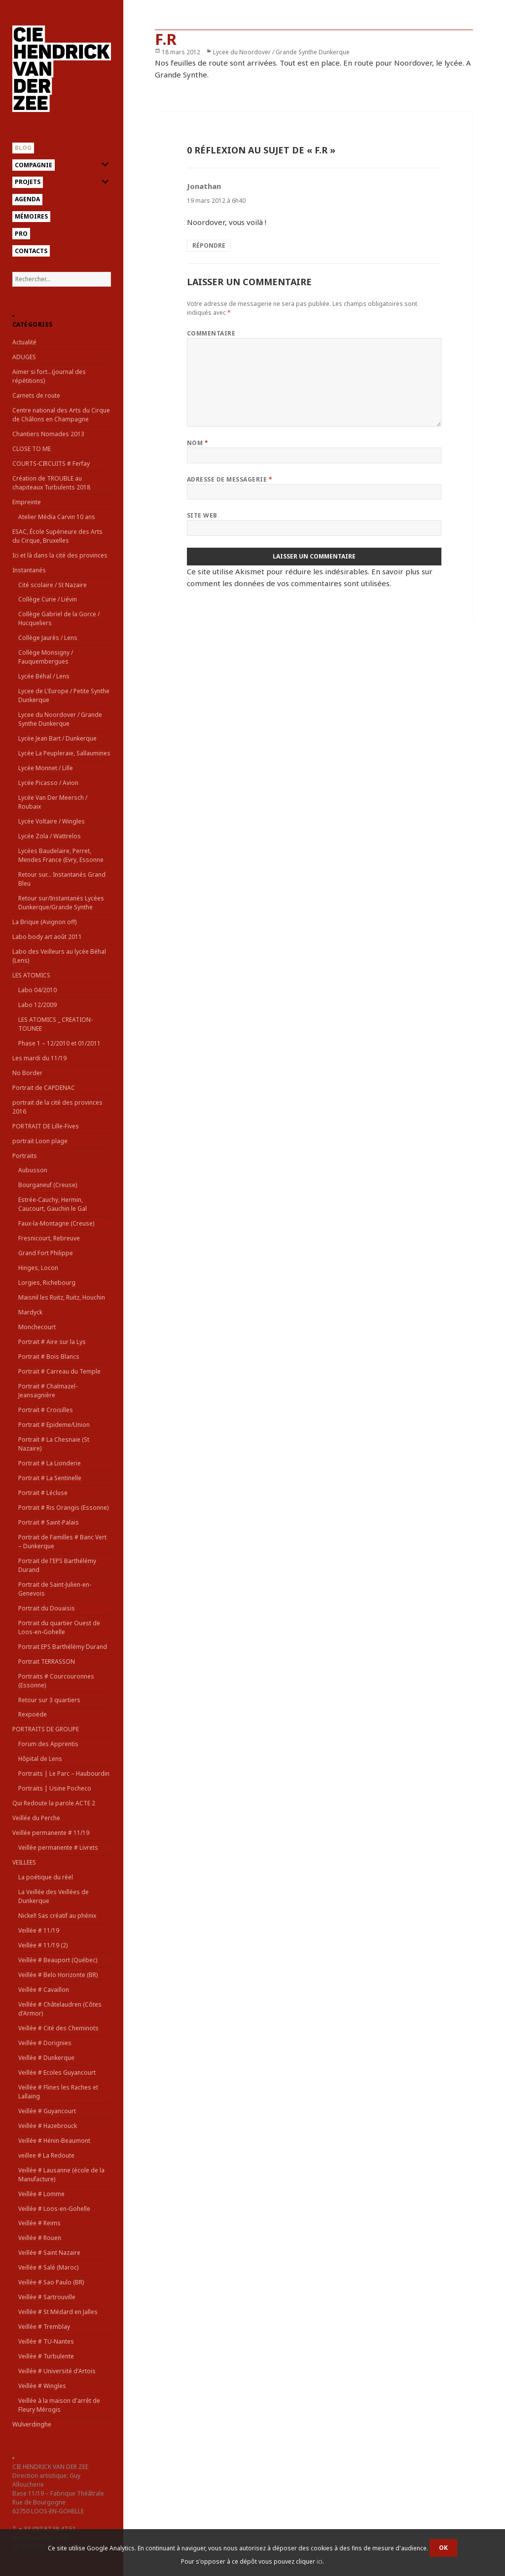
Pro (21, 233)
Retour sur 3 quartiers (49, 1700)
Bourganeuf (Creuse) (47, 1185)
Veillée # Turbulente (46, 2356)
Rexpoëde (32, 1714)
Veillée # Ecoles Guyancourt (57, 2072)
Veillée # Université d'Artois (57, 2371)
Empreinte (26, 502)
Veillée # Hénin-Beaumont (54, 2140)
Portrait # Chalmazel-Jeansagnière (47, 1390)
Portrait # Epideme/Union (54, 1424)
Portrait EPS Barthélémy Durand (62, 1647)
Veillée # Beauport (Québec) (57, 1960)
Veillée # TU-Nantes (46, 2341)
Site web (202, 515)
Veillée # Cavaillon (43, 1989)
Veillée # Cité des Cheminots (58, 2028)
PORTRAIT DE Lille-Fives (45, 1126)
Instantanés (29, 570)
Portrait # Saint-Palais (48, 1522)
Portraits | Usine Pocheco (54, 1788)
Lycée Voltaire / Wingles (51, 821)
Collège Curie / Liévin (47, 599)
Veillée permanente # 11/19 (50, 1833)
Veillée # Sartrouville (46, 2297)
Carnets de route (36, 395)
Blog (23, 148)
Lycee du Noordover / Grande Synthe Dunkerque (60, 719)
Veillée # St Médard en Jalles (58, 2312)
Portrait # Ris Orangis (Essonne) (63, 1507)
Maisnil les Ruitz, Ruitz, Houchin (61, 1297)
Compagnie (33, 165)
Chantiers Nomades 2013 (48, 434)
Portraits (24, 1156)
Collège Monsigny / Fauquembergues (45, 657)
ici (320, 2561)
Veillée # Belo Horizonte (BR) (58, 1975)
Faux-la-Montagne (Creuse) (56, 1223)
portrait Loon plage (40, 1141)
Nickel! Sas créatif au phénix (57, 1915)
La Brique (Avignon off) (44, 922)
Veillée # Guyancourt (47, 2111)
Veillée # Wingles (42, 2386)
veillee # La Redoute (46, 2155)
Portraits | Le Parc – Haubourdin (63, 1773)
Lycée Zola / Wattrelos (49, 836)
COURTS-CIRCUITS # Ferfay (51, 463)
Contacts (31, 251)
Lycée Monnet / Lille (45, 768)
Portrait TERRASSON (46, 1661)
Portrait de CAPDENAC (43, 1087)
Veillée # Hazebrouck (47, 2126)
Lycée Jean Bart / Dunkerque (57, 738)
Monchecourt (37, 1327)
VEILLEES (24, 1862)
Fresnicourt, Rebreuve (49, 1238)
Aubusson (32, 1170)
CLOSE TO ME (31, 449)
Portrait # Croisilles (45, 1410)
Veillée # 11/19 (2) (43, 1945)
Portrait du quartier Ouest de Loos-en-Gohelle (59, 1627)
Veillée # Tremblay (44, 2326)
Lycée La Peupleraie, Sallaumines (64, 753)
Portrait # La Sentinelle (49, 1478)
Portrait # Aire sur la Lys (52, 1342)
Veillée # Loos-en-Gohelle (54, 2208)
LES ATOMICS (31, 975)
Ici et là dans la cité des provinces (60, 555)
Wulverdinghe (31, 2424)
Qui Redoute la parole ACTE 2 (53, 1803)
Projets (27, 182)
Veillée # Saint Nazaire (49, 2252)
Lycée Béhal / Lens (44, 676)
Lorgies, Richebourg (46, 1282)
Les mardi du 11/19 (39, 1058)
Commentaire (211, 333)
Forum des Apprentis (48, 1744)
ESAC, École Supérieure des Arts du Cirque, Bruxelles (57, 536)
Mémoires (31, 216)
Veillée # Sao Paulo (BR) (51, 2282)
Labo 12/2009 (37, 1005)
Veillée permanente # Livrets (58, 1847)
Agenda (27, 199)
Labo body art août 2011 (47, 937)
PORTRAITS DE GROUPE (45, 1729)
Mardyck (30, 1312)
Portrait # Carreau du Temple (59, 1371)
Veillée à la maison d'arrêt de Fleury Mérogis (59, 2405)
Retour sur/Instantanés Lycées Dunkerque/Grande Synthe (61, 902)
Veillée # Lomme (41, 2194)
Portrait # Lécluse (43, 1493)
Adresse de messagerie (229, 479)
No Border (27, 1073)
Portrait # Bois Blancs (48, 1356)
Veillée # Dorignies (45, 2043)
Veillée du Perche (36, 1818)
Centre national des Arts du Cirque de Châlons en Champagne (61, 414)
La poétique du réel (45, 1877)
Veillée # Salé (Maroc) (48, 2267)
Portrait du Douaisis (46, 1608)
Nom (197, 443)
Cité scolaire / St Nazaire (52, 585)
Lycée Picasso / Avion (48, 783)
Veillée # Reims (39, 2223)
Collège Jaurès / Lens (47, 638)
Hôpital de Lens (40, 1759)
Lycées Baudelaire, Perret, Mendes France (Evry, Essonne (61, 855)
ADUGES (24, 357)
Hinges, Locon (38, 1268)
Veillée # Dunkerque (46, 2057)
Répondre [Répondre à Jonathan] (208, 245)
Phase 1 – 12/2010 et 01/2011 (59, 1043)
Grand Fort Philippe (45, 1253)
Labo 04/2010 (37, 990)
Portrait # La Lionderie (49, 1463)
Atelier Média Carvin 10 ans (56, 517)
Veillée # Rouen (39, 2238)
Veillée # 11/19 (38, 1930)
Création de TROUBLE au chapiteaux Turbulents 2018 (51, 482)
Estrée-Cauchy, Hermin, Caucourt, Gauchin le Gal (52, 1204)
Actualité (24, 342)
